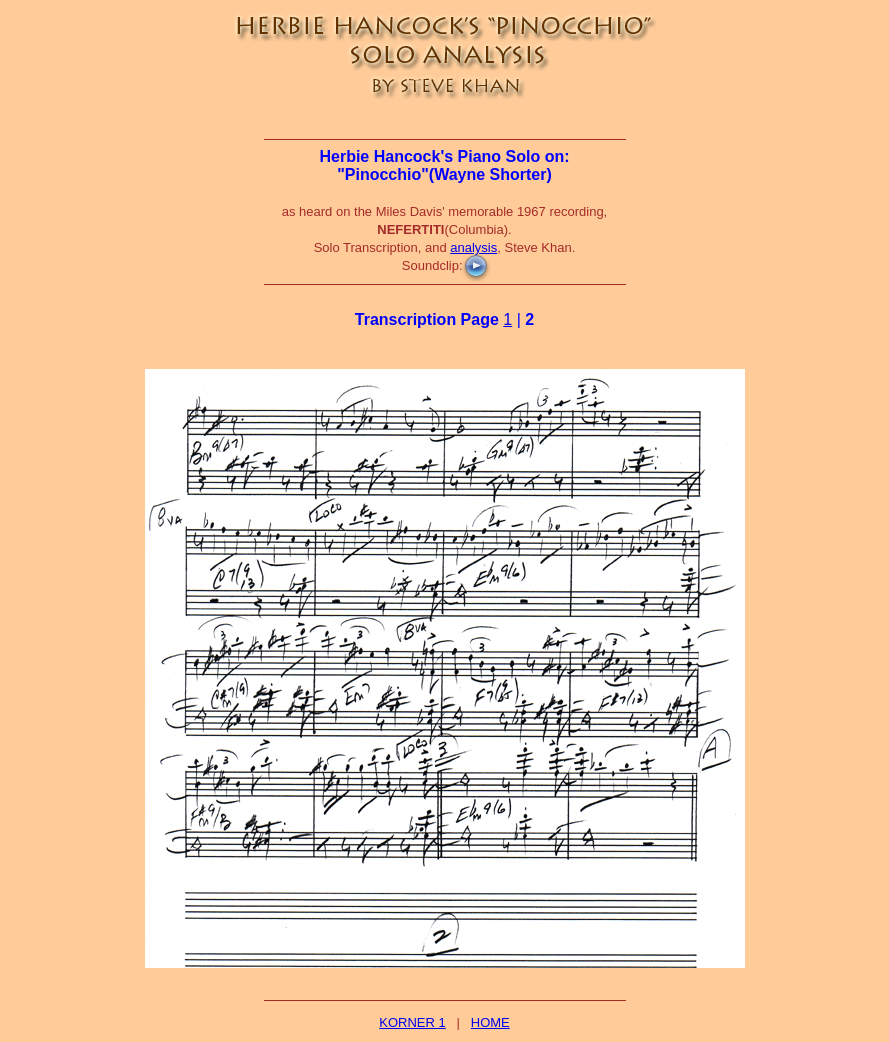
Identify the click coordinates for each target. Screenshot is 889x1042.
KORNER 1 (412, 1022)
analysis (473, 247)
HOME (490, 1022)
